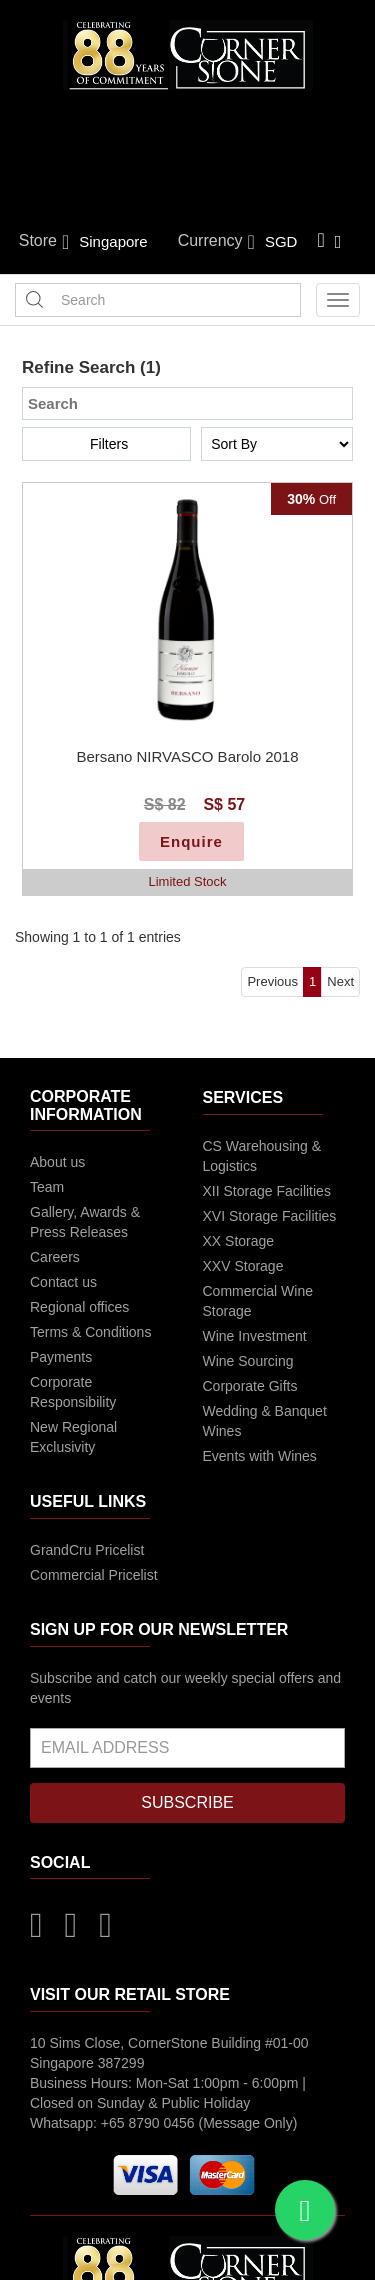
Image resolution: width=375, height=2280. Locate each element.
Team (47, 1187)
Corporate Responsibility (73, 1392)
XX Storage (239, 1241)
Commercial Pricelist (94, 1575)
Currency (216, 242)
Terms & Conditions (90, 1332)
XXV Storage (243, 1266)
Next (340, 981)
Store (44, 242)
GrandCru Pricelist (87, 1550)
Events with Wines (260, 1456)
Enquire (191, 841)
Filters (109, 444)
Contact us (63, 1282)
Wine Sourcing (248, 1361)
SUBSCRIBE (187, 1802)
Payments (61, 1357)
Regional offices (79, 1307)
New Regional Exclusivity (73, 1437)
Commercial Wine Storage (258, 1301)
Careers (55, 1257)
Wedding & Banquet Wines (265, 1421)
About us (57, 1162)
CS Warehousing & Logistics (262, 1156)
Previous (272, 981)
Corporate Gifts (250, 1386)
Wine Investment (255, 1336)
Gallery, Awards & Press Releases (85, 1222)
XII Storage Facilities (267, 1191)
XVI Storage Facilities (270, 1216)
